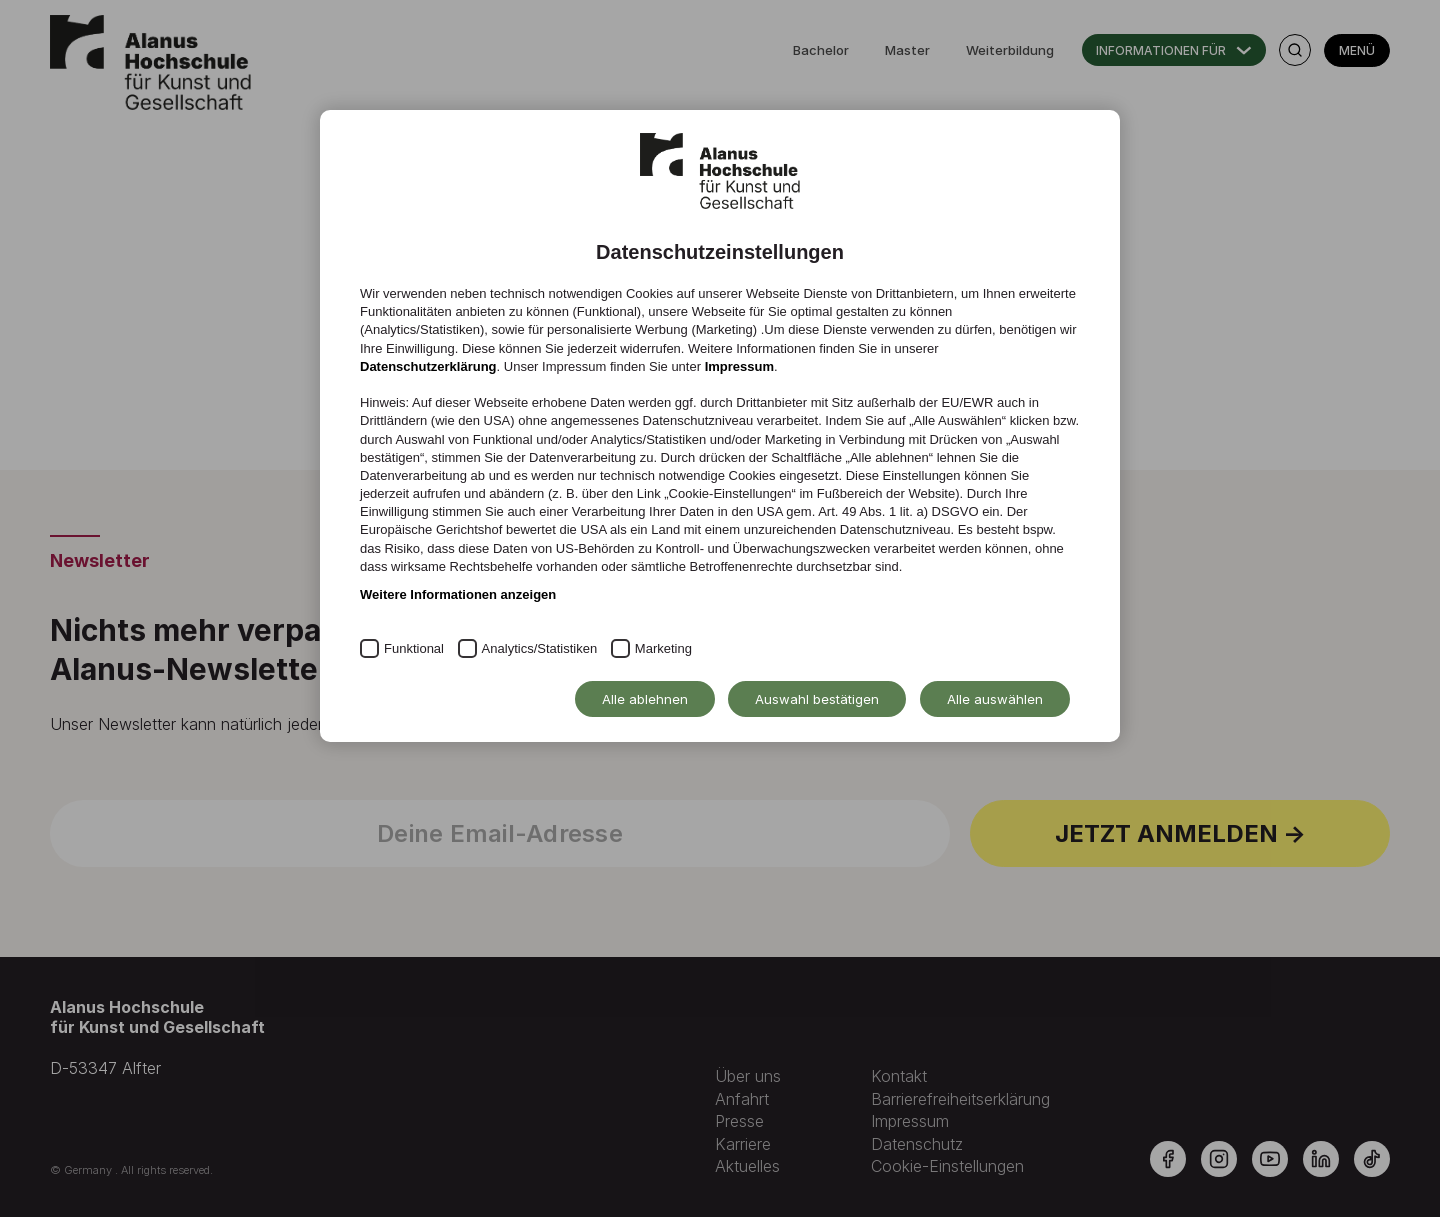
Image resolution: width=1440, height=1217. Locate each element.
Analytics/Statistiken (540, 648)
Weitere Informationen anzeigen (458, 594)
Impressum (739, 366)
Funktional (414, 648)
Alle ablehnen (645, 699)
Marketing (663, 648)
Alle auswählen (995, 699)
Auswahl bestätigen (817, 699)
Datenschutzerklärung (428, 366)
